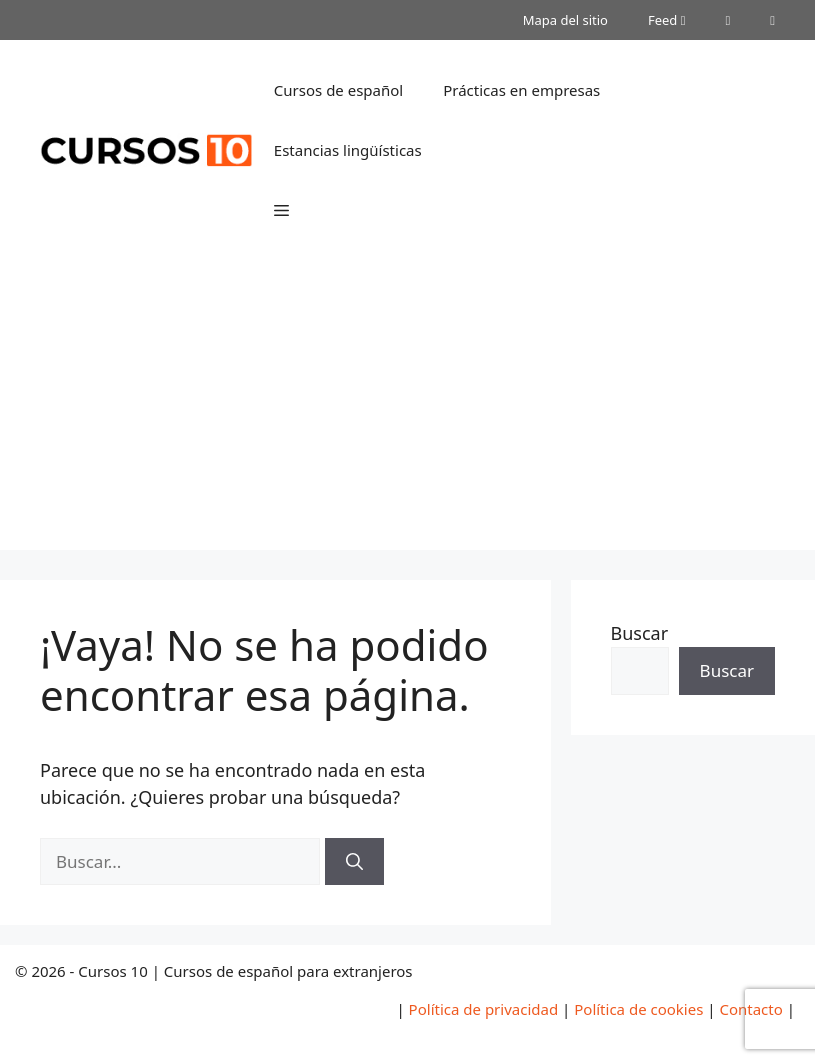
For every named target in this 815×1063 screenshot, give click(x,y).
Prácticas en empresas (521, 90)
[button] (281, 210)
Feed (667, 20)
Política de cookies (638, 1009)
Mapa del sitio (565, 20)
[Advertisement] (407, 410)
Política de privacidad (484, 1009)
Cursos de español (338, 90)
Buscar (640, 633)
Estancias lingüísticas (348, 150)
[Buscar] (354, 862)
